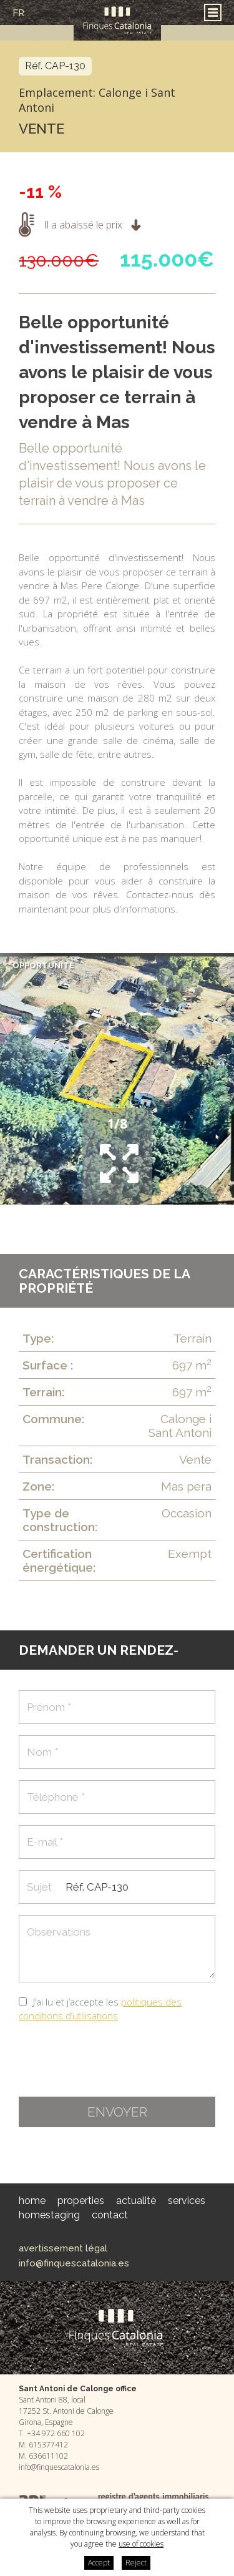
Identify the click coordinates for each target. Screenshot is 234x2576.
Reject (136, 2562)
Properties (80, 2200)
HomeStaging (49, 2215)
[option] (117, 1079)
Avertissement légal (63, 2248)
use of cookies (141, 2544)
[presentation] (113, 2059)
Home (32, 2200)
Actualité (136, 2200)
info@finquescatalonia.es (74, 2263)
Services (186, 2200)
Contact (110, 2215)
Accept (99, 2562)
